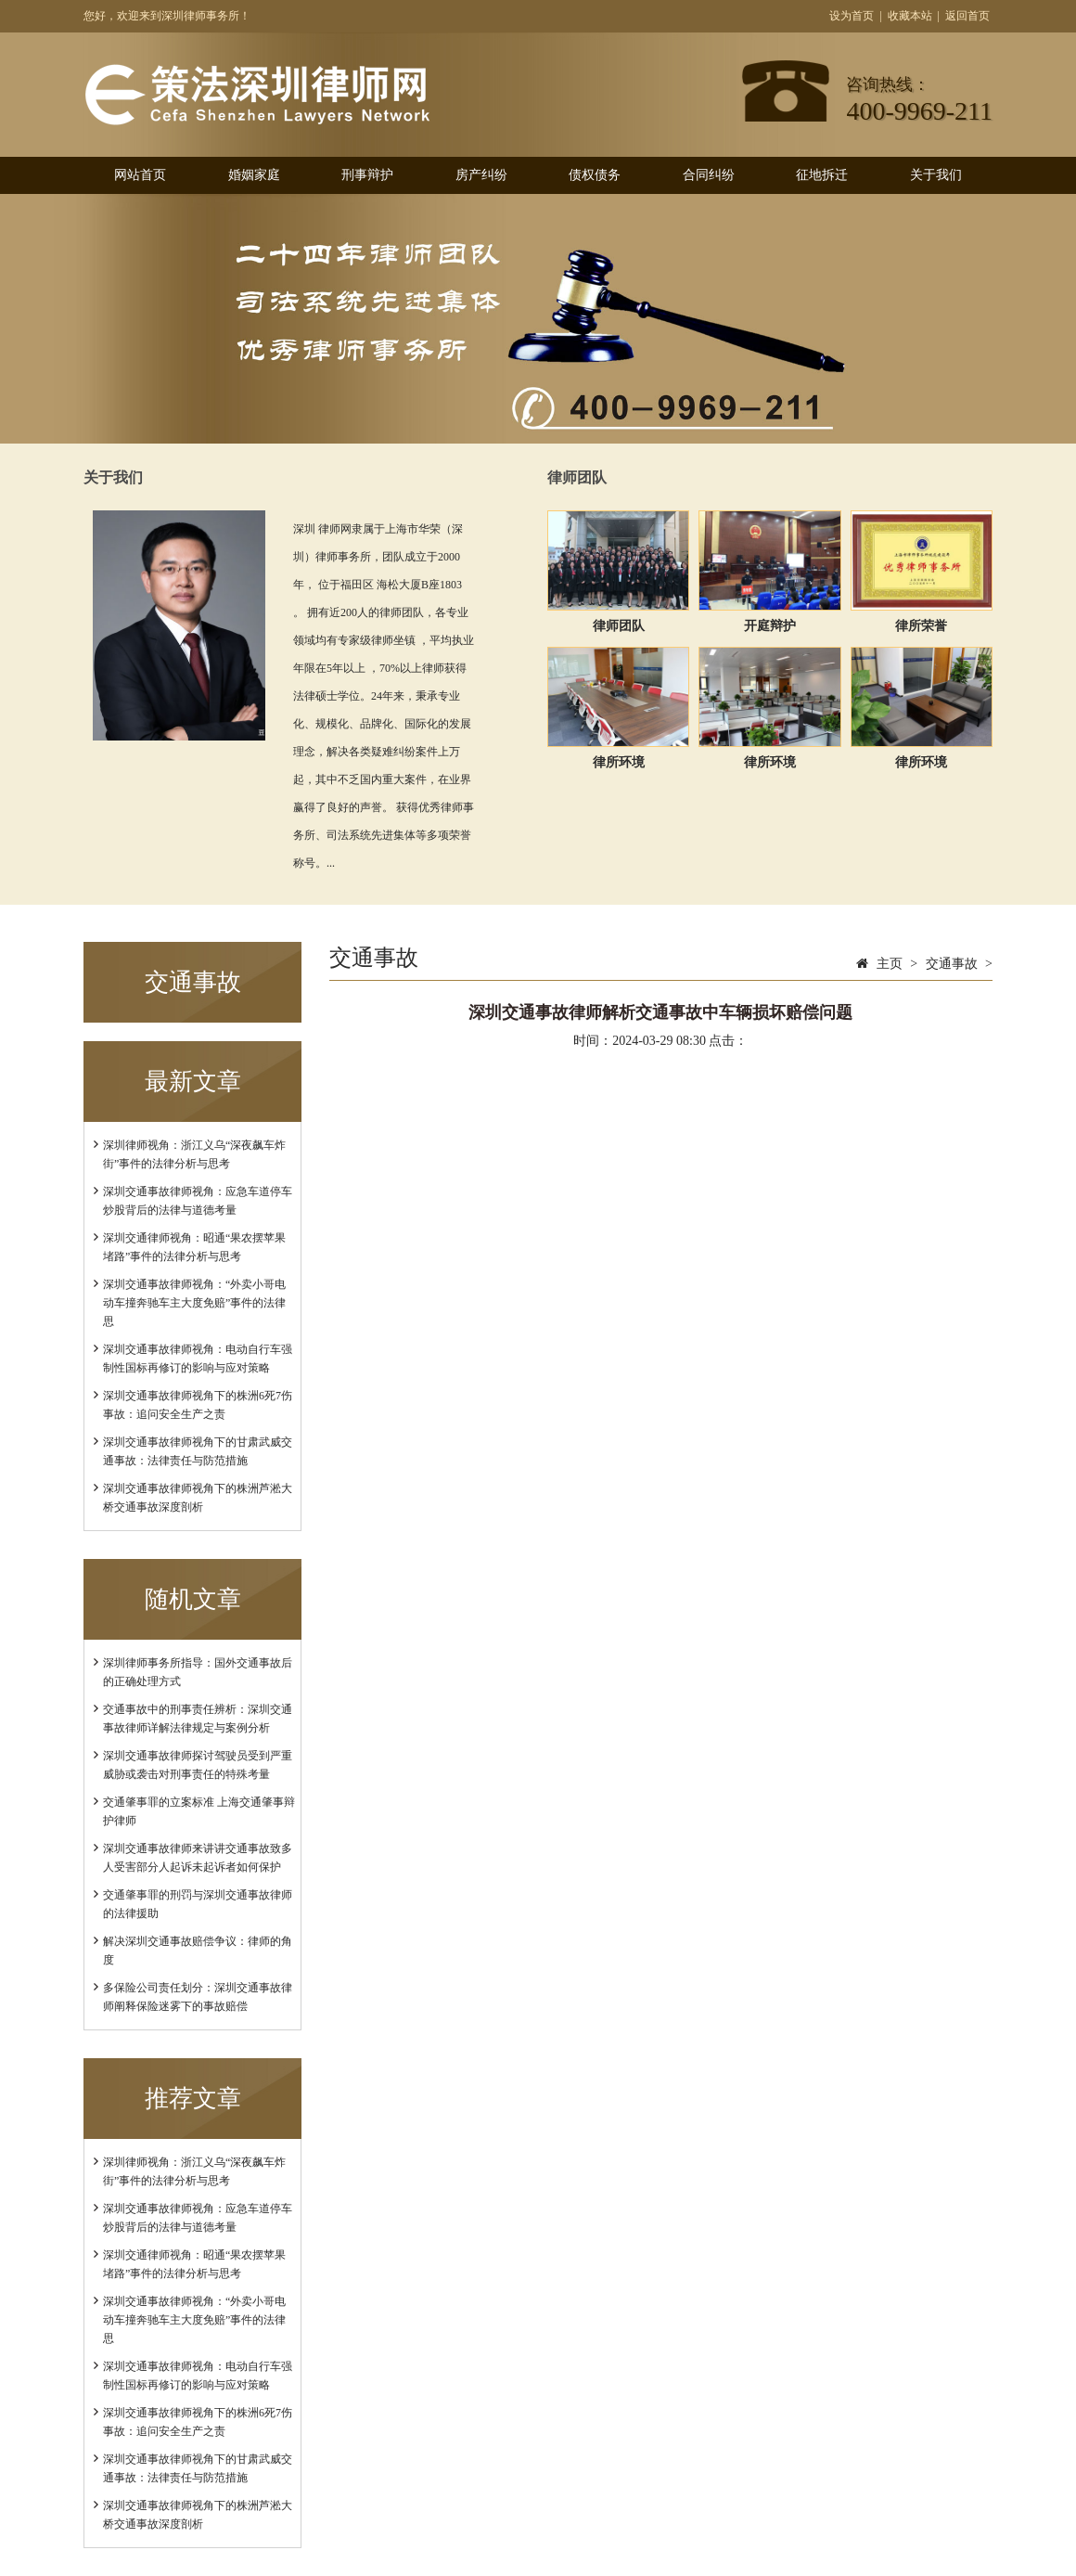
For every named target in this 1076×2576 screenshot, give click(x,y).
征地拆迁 (822, 175)
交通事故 (952, 964)
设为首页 (851, 15)
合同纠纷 (709, 175)
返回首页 (967, 15)
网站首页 (140, 175)
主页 (890, 964)
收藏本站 (910, 15)
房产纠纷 (481, 175)
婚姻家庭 (254, 175)
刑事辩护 (367, 175)
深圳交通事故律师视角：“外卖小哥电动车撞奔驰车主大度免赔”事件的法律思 (194, 1303)
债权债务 (595, 175)
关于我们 (936, 175)
